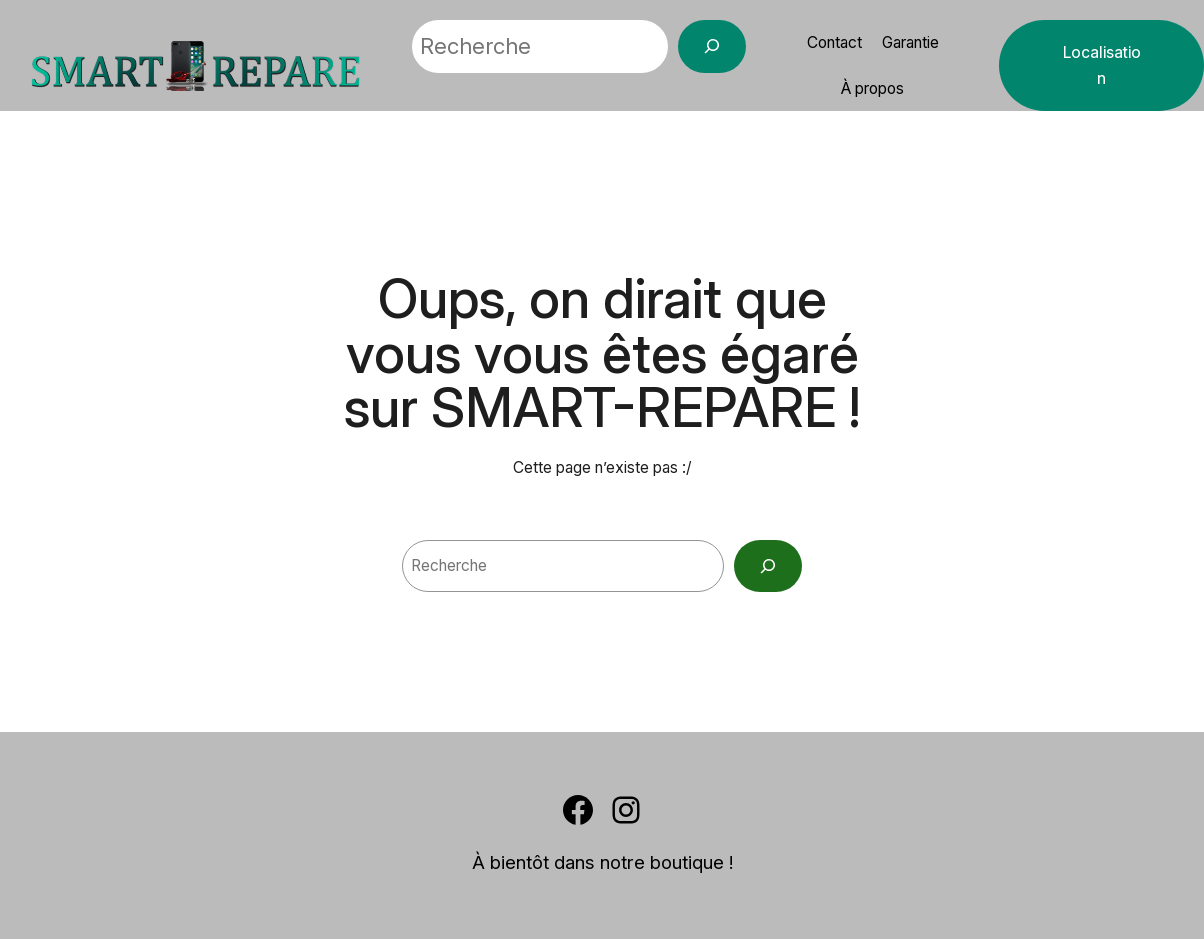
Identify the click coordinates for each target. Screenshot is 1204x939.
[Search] (768, 566)
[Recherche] (712, 46)
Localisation (1102, 65)
